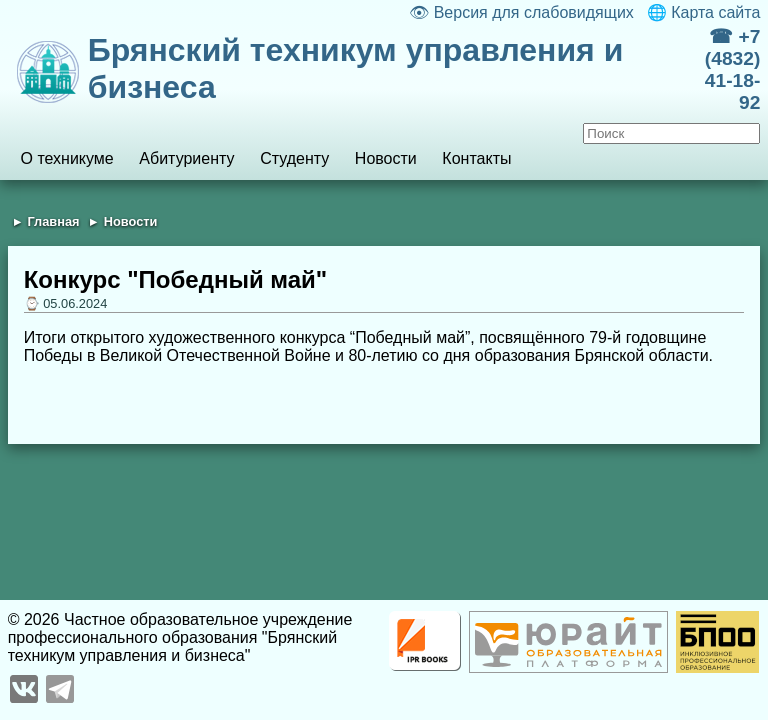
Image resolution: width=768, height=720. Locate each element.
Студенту (294, 158)
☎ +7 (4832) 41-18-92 (732, 69)
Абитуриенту (186, 158)
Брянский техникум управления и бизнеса (356, 68)
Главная (53, 221)
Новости (386, 158)
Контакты (476, 158)
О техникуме (66, 158)
